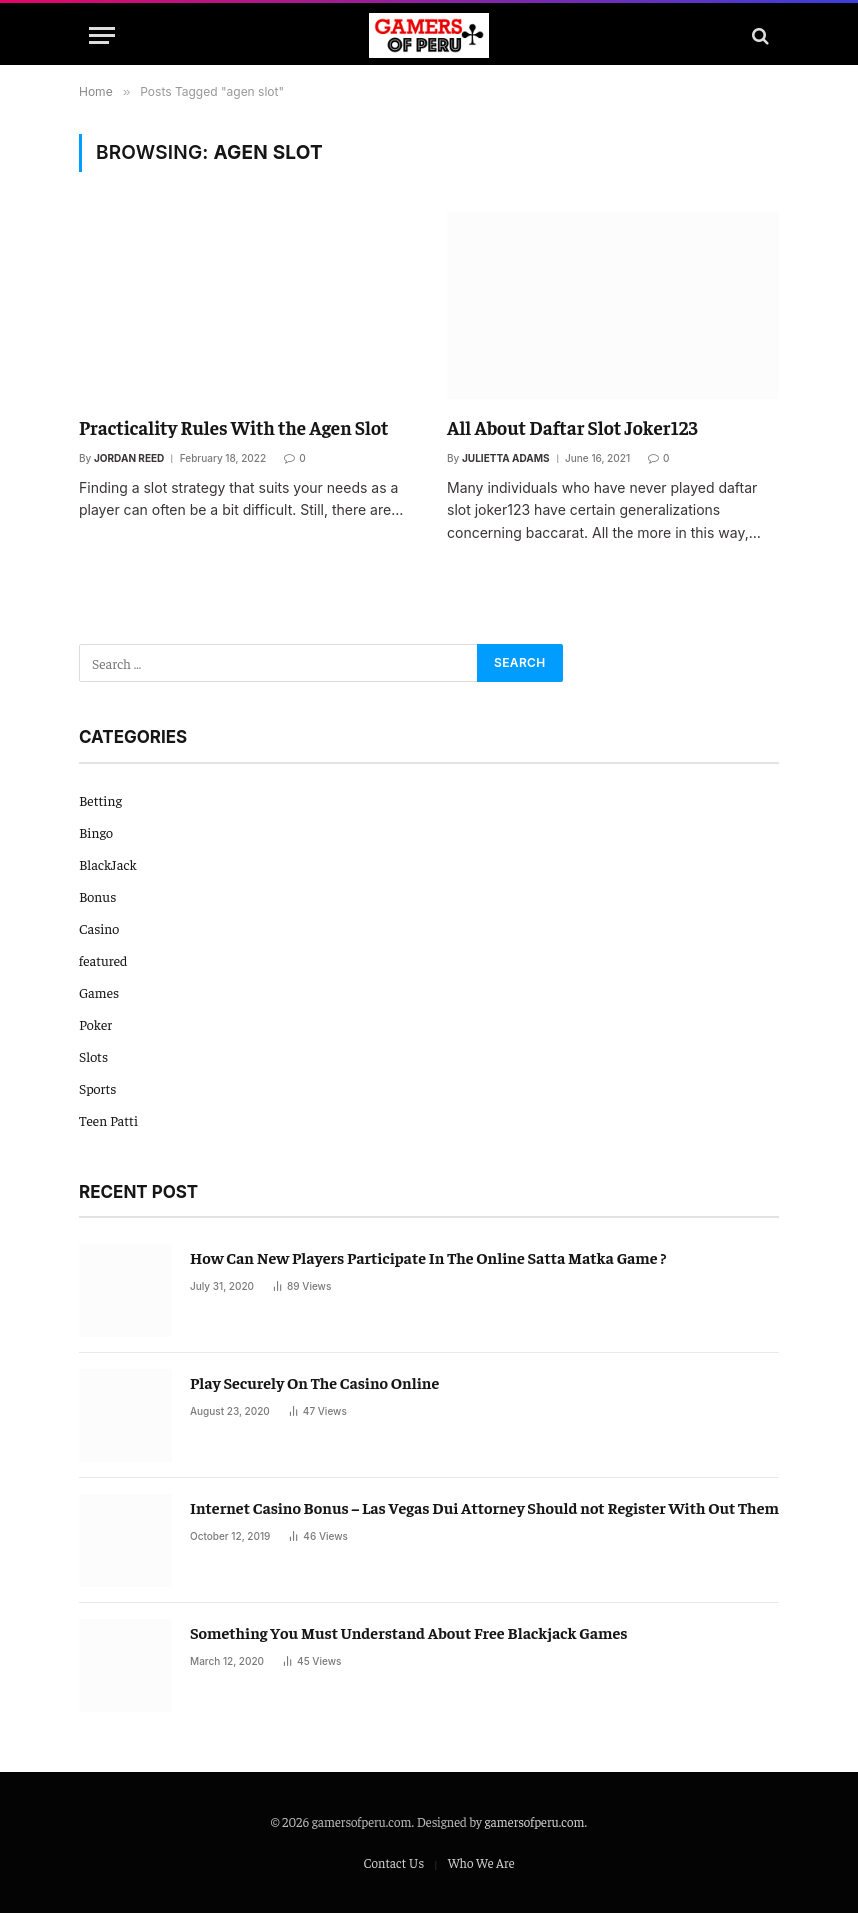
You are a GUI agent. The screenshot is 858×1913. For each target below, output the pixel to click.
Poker (95, 1024)
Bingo (96, 832)
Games (99, 992)
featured (103, 960)
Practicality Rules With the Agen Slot (233, 427)
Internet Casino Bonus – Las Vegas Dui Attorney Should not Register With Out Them (484, 1507)
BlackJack (108, 864)
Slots (93, 1056)
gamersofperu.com (535, 1821)
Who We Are (481, 1862)
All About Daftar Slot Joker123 (572, 427)
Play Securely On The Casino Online (314, 1382)
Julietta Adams (506, 458)
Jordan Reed (129, 458)
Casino (99, 928)
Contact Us (393, 1862)
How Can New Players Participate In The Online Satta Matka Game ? (428, 1257)
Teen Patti (108, 1120)
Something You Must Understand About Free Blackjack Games (409, 1632)
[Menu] (102, 35)
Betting (100, 800)
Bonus (97, 896)
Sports (98, 1088)
